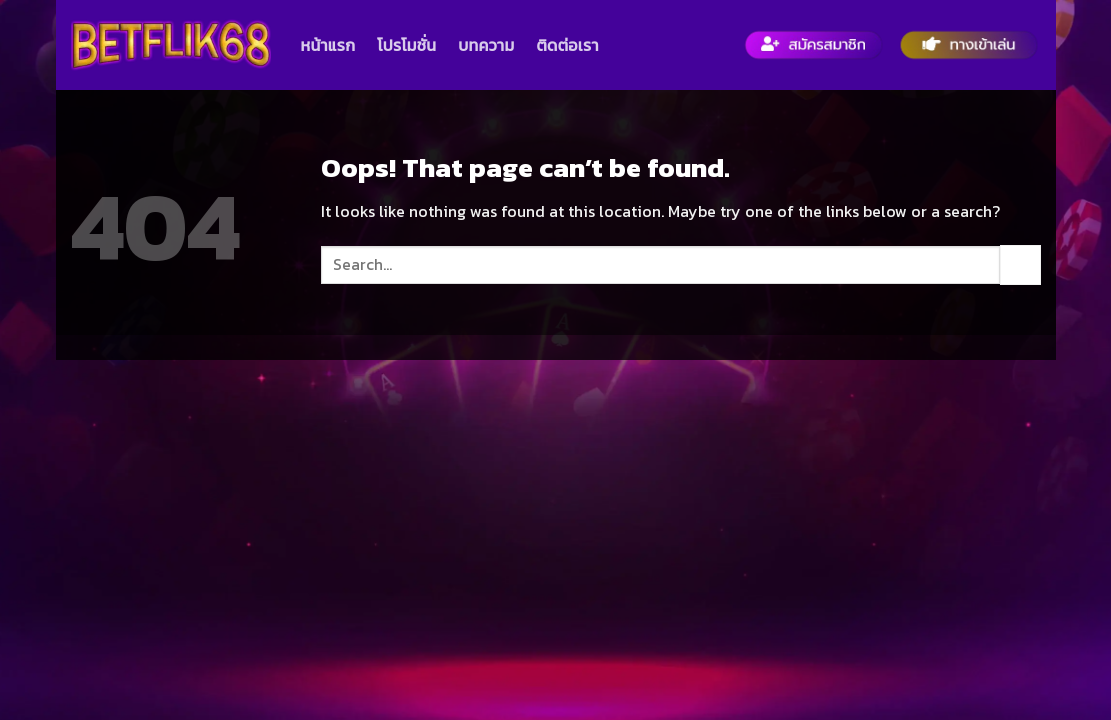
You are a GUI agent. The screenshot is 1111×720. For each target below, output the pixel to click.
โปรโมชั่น (406, 45)
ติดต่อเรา (567, 45)
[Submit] (1020, 264)
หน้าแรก (328, 45)
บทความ (486, 45)
